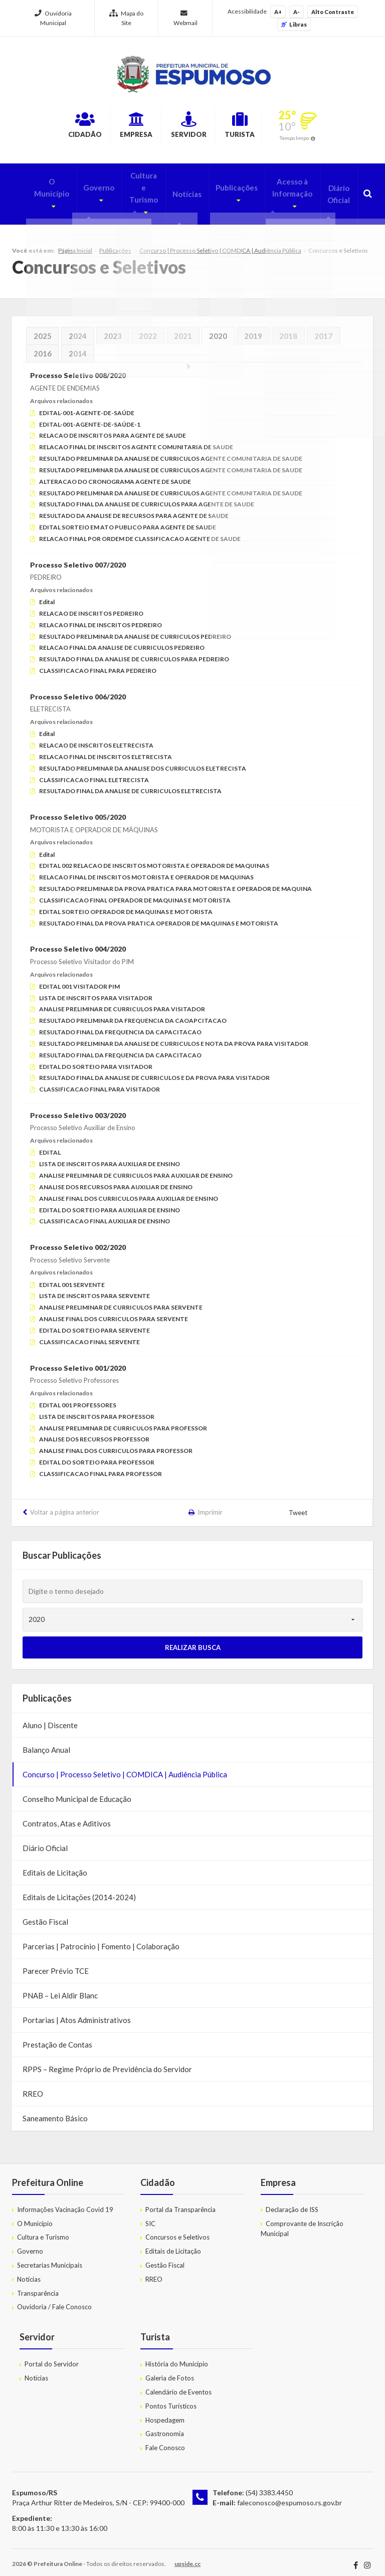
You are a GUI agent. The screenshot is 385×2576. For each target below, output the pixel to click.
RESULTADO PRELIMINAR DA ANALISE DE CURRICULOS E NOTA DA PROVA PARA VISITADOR (173, 1036)
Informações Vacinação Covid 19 (65, 2202)
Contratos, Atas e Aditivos (67, 1815)
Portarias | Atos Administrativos (77, 2012)
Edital (47, 594)
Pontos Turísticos (171, 2399)
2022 (148, 328)
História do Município (176, 2356)
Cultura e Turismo (128, 191)
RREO (33, 2086)
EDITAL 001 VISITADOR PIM (79, 979)
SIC (150, 2216)
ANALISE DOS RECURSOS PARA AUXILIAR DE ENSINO (115, 1179)
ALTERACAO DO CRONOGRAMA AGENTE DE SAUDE (115, 474)
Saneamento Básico (55, 2110)
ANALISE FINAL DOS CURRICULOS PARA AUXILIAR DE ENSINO (128, 1191)
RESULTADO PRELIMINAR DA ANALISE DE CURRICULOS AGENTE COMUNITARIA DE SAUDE (170, 451)
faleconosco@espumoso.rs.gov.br (289, 2495)
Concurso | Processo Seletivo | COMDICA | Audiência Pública (220, 243)
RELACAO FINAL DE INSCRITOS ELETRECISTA (105, 749)
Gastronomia (164, 2426)
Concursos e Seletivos (177, 2230)
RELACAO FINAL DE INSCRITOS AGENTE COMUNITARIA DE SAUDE (136, 439)
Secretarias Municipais (49, 2258)
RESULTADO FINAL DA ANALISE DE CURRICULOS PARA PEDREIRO (134, 651)
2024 (78, 328)
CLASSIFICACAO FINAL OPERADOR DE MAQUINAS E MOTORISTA (135, 892)
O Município (32, 185)
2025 (43, 328)
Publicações (224, 185)
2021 (183, 328)
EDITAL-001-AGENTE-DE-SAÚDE (86, 405)
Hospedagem (164, 2413)
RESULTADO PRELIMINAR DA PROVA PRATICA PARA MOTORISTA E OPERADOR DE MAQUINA (175, 881)
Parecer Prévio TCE (56, 1963)
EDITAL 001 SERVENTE (72, 1277)
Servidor (193, 127)
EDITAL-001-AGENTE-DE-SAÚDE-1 (89, 417)
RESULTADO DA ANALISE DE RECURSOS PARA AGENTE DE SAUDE (134, 508)
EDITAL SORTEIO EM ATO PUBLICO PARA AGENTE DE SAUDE (127, 519)
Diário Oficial (336, 192)
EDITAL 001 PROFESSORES (77, 1397)
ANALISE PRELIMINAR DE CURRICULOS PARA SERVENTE (121, 1300)
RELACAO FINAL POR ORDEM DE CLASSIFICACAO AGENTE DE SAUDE (140, 531)
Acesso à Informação (280, 191)
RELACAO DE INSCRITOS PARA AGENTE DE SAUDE (112, 428)
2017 (323, 328)
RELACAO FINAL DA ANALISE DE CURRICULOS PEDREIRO (122, 640)
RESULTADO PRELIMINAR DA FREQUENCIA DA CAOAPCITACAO (133, 1013)
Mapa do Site (126, 18)
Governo (80, 185)
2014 (78, 345)
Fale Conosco (165, 2440)
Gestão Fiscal (45, 1914)
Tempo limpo (326, 139)
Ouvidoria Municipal (53, 18)
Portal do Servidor (52, 2356)
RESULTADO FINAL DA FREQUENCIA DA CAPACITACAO (120, 1024)
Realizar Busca (193, 1640)
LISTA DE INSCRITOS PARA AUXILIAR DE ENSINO (109, 1156)
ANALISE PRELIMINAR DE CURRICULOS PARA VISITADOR (122, 1002)
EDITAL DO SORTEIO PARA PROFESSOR (96, 1454)
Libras (294, 24)
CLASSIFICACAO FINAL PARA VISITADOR (99, 1081)
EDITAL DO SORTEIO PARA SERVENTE (94, 1323)
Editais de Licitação (55, 1865)
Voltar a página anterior (64, 1505)
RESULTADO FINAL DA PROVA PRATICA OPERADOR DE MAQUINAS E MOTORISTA (158, 915)
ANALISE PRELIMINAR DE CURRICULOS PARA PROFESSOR (123, 1420)
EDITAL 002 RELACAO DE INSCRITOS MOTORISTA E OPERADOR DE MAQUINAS (154, 858)
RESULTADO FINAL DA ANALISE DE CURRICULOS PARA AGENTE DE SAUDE (146, 496)
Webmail (185, 18)
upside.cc (187, 2556)
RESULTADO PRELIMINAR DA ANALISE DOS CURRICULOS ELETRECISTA (142, 761)
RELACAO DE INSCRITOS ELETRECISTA (96, 738)
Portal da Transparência (180, 2202)
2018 (288, 328)
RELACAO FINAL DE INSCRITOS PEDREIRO (100, 617)
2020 (218, 328)
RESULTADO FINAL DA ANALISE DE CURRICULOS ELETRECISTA (130, 783)
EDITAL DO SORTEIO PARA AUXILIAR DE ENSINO (109, 1202)
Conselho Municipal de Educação (77, 1791)
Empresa (123, 127)
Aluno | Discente (50, 1717)
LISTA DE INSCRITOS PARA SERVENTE (94, 1289)
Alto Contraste (332, 12)
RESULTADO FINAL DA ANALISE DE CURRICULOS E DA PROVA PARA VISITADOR (154, 1070)
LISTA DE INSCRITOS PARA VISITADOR (95, 990)
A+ (278, 12)
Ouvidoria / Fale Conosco (54, 2300)
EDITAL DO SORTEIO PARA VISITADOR (95, 1059)
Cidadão (54, 127)
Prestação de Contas (57, 2037)
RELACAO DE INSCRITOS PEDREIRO (91, 606)
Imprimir (210, 1505)
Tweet (298, 1506)
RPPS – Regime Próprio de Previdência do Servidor (107, 2061)
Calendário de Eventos (178, 2384)
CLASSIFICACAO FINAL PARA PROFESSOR (100, 1466)
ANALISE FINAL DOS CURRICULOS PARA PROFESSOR (115, 1443)
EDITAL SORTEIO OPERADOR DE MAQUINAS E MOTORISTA (126, 904)
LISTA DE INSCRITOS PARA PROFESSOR (96, 1409)
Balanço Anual (46, 1742)
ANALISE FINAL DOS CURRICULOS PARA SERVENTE (113, 1311)
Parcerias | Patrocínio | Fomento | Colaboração (101, 1938)
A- (296, 12)
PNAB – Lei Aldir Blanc (60, 1987)
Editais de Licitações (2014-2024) (79, 1889)
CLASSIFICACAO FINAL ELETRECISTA (94, 772)
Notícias (175, 192)
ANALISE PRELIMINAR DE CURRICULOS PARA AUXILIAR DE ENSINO (136, 1168)
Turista (262, 127)
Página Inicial (75, 243)
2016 (43, 345)
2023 (113, 328)
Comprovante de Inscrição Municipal (302, 2221)
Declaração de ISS (292, 2202)
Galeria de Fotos (169, 2370)
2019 (253, 328)
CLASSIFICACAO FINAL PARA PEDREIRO (97, 663)
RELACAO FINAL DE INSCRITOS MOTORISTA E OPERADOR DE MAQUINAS (146, 869)
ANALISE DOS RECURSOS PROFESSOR (94, 1432)
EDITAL (50, 1145)
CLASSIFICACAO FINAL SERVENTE (89, 1334)
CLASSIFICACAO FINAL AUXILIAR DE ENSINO (104, 1213)
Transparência (38, 2286)
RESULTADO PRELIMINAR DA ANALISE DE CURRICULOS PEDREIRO (135, 629)
